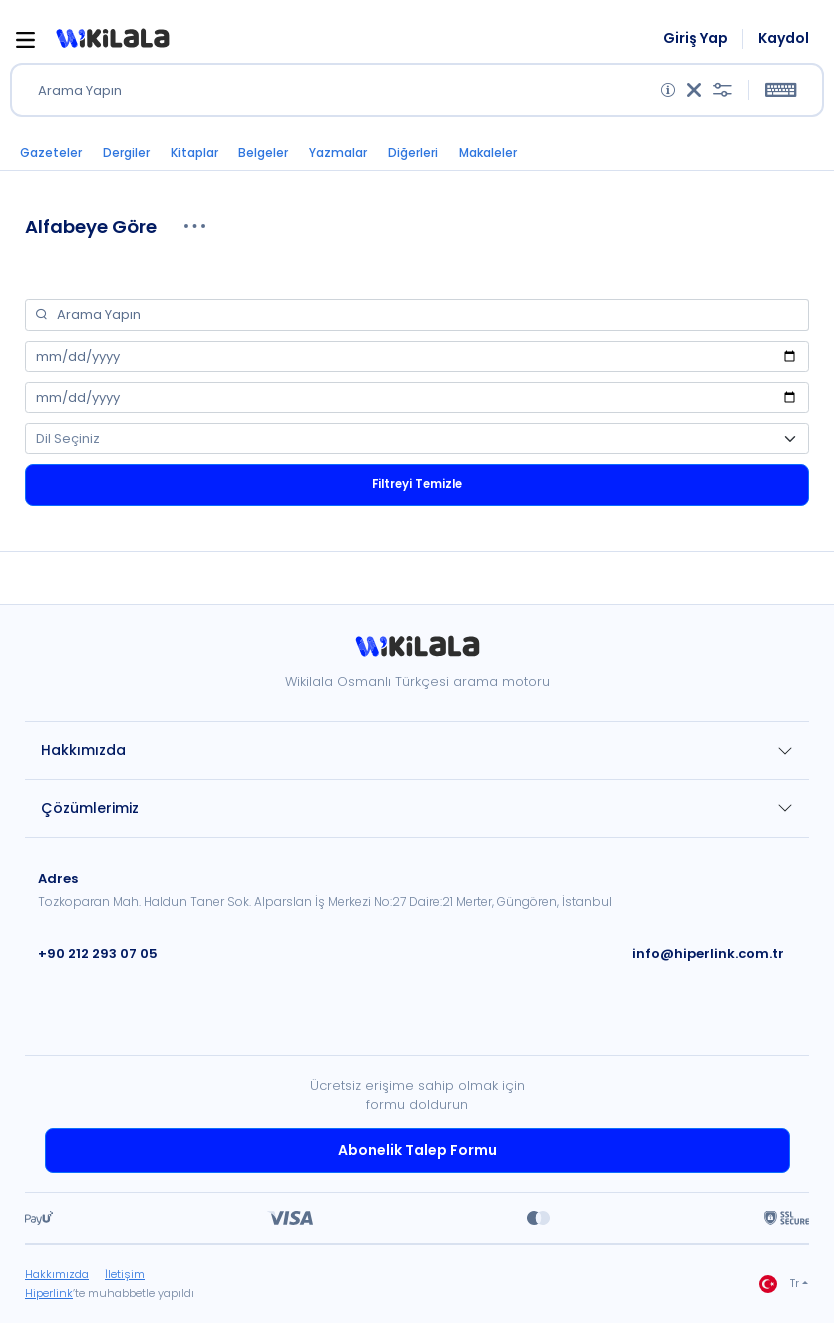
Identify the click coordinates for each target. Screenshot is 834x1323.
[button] (112, 39)
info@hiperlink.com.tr (708, 953)
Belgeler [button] (263, 152)
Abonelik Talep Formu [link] (417, 1150)
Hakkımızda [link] (57, 1274)
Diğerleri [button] (413, 152)
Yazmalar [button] (338, 152)
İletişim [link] (125, 1274)
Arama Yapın (80, 90)
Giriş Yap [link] (695, 38)
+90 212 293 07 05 (98, 953)
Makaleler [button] (488, 152)
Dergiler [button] (126, 152)
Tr (779, 1284)
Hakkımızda (83, 750)
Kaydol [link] (783, 38)
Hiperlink (49, 1293)
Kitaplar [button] (194, 152)
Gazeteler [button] (51, 152)
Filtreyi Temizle (417, 484)
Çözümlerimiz (90, 808)
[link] (417, 653)
